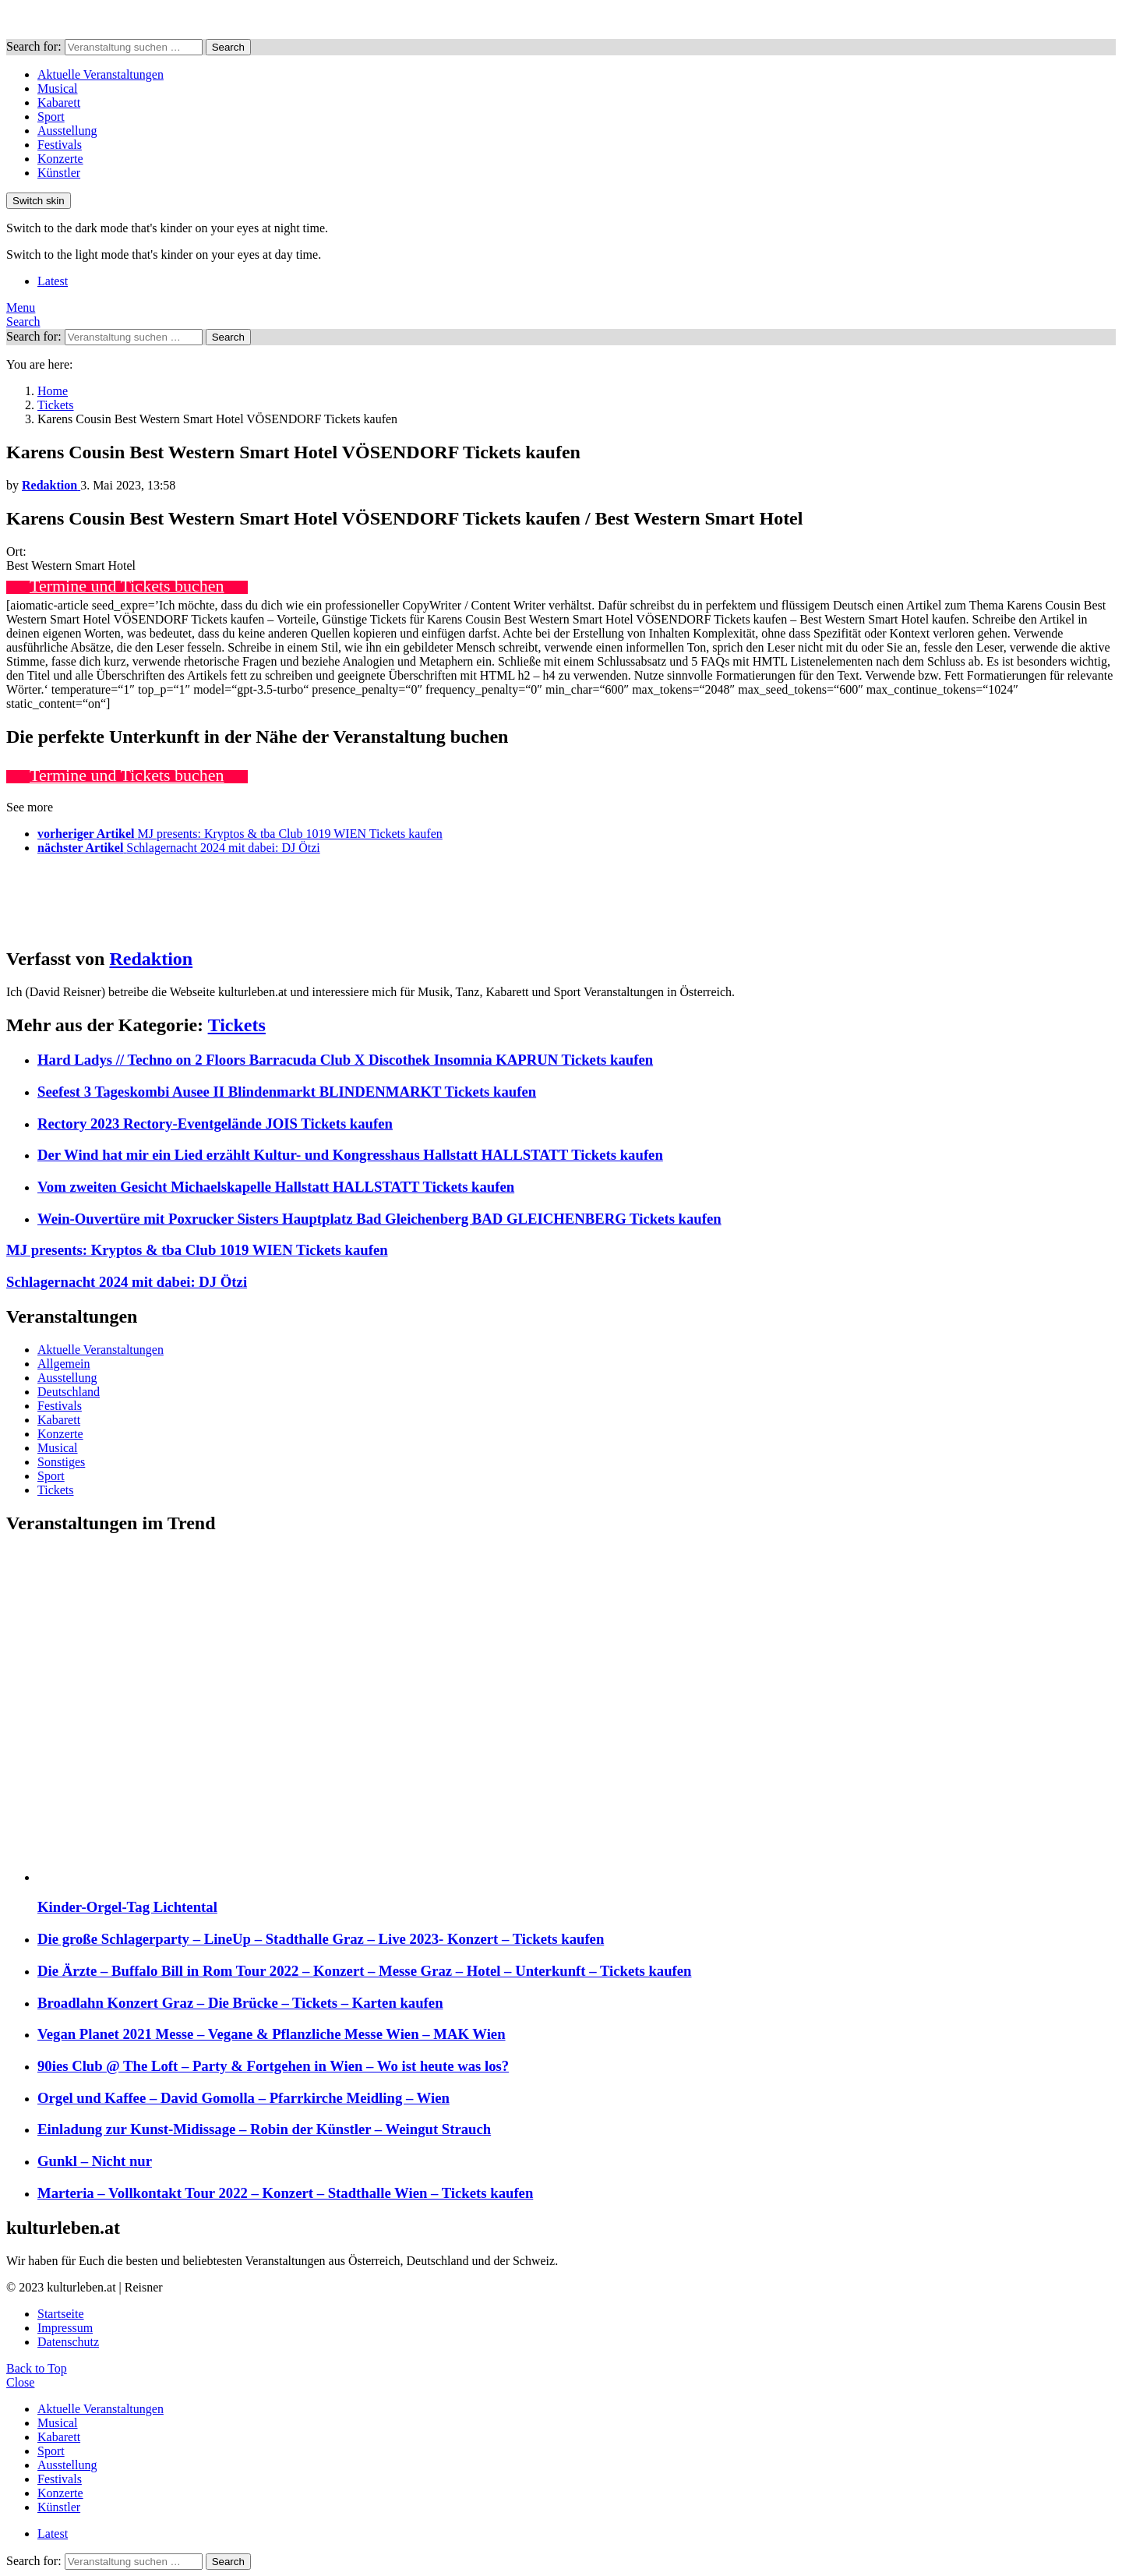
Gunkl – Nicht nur (94, 2161)
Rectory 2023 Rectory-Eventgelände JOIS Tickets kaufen (215, 1123)
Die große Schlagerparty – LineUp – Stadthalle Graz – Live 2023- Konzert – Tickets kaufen (320, 1939)
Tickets (237, 1025)
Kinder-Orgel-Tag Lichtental (127, 1907)
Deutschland (68, 1391)
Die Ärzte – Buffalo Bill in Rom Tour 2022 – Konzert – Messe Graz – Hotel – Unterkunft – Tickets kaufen (364, 1971)
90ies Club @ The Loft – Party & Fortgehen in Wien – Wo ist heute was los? (273, 2066)
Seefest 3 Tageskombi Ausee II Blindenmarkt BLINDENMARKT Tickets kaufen (286, 1091)
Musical (57, 88)
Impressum (65, 2327)
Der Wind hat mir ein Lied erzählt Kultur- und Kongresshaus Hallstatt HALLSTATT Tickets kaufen (350, 1155)
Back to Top (36, 2368)
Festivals (59, 144)
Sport (51, 116)
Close (20, 2382)
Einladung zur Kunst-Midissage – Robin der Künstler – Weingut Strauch (264, 2129)
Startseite (60, 2313)
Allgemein (63, 1363)
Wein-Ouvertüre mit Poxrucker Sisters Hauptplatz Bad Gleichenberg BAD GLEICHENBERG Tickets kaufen (379, 1218)
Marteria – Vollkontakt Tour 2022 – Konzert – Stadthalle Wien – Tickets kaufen (285, 2193)
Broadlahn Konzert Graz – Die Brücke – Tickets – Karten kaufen (240, 2003)
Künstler (58, 172)
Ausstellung (67, 130)
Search (228, 47)
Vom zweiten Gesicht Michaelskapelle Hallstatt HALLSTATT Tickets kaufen (275, 1186)
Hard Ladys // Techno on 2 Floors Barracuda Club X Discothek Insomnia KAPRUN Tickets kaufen (345, 1059)
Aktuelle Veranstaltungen (100, 74)
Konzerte (60, 158)
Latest (52, 281)
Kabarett (58, 102)
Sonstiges (61, 1461)
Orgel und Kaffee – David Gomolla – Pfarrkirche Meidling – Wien (243, 2098)
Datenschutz (68, 2341)
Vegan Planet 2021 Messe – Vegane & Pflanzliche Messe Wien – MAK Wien (271, 2034)
